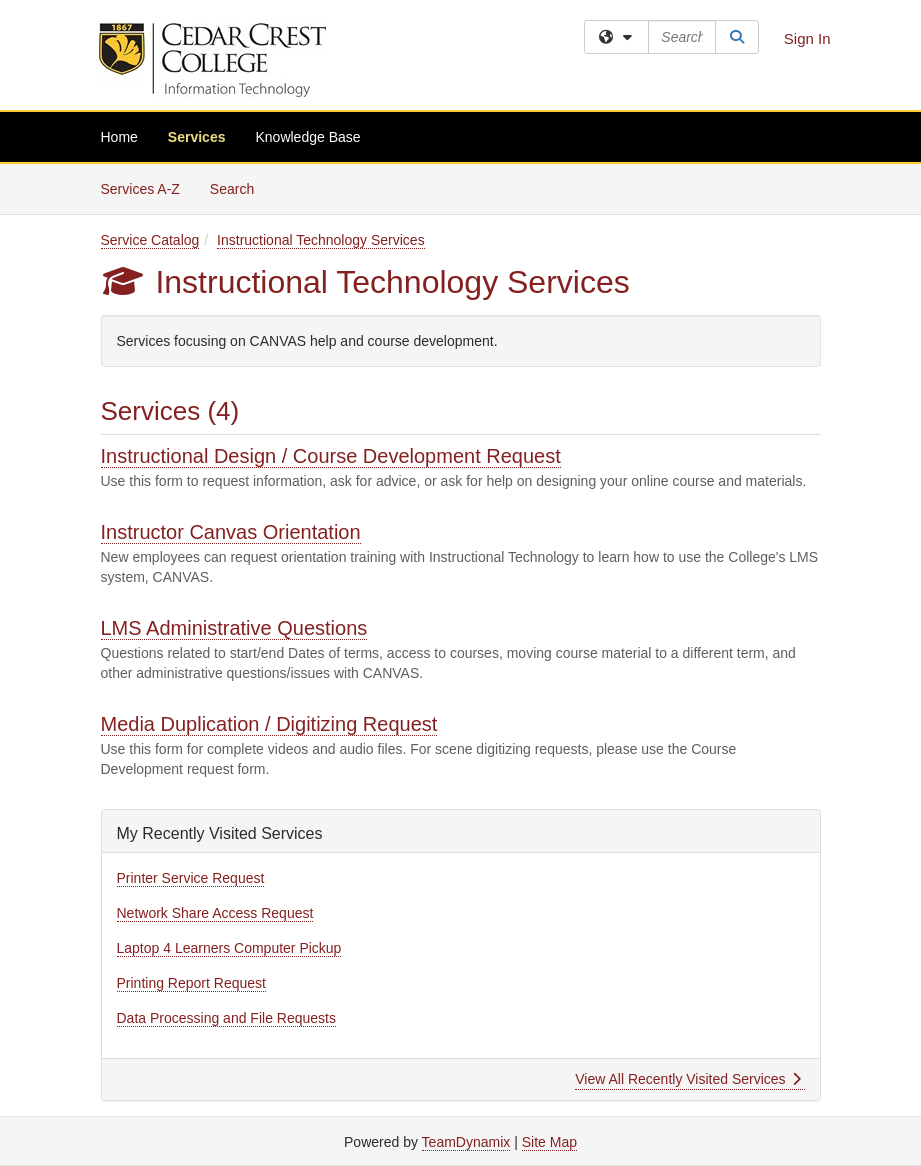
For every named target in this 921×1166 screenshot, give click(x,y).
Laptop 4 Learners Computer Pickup (229, 948)
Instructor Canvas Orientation (231, 532)
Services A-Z (140, 189)
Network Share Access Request (215, 913)
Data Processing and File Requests (226, 1018)
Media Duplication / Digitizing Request (269, 724)
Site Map (549, 1142)
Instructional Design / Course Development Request (331, 456)
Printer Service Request (191, 878)
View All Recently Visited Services (687, 1079)
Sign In (807, 38)
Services (197, 137)
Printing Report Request (191, 983)
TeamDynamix (466, 1142)
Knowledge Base (307, 137)
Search (239, 187)
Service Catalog (150, 240)
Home (119, 137)
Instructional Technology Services (321, 240)
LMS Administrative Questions (234, 628)
